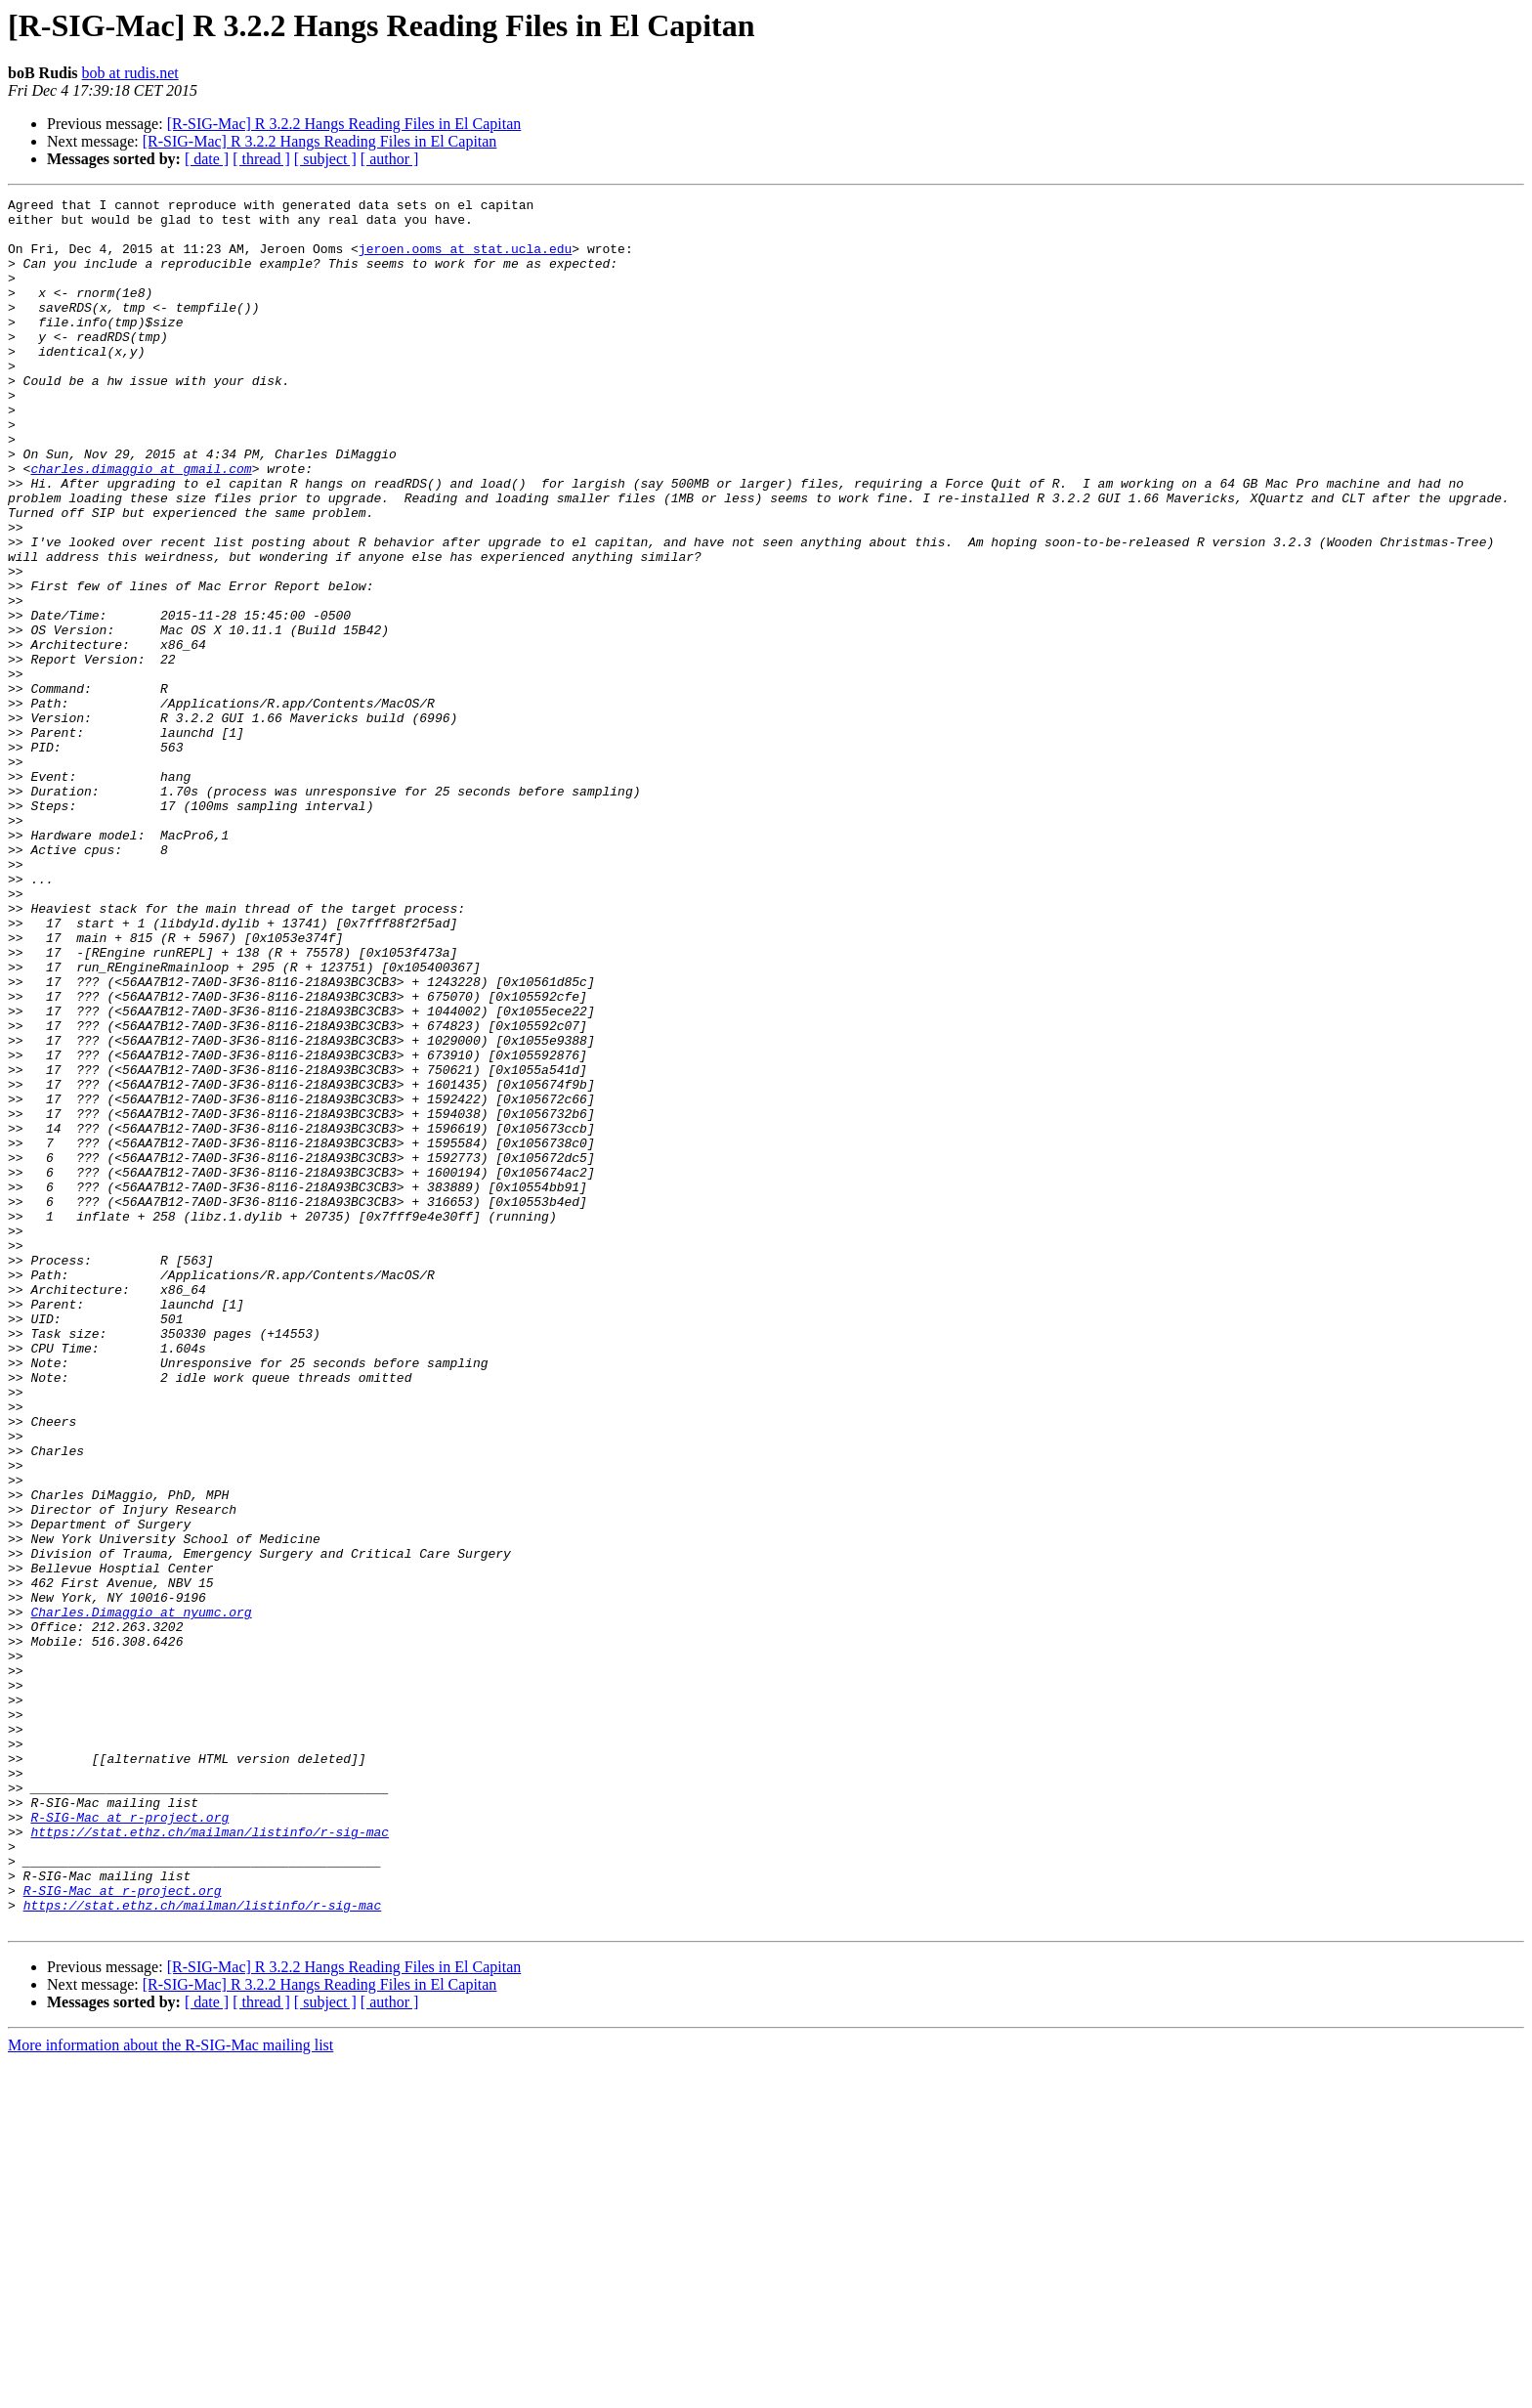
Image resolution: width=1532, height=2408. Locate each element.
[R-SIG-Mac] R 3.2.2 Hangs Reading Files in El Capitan (344, 123)
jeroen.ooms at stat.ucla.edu (465, 260)
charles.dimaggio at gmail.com (140, 524)
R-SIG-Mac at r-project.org (129, 2142)
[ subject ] (325, 158)
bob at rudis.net (130, 72)
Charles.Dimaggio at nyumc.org (140, 1896)
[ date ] (207, 158)
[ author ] (390, 158)
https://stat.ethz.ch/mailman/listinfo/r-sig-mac (209, 2160)
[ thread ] (261, 158)
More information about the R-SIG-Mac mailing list (170, 2391)
